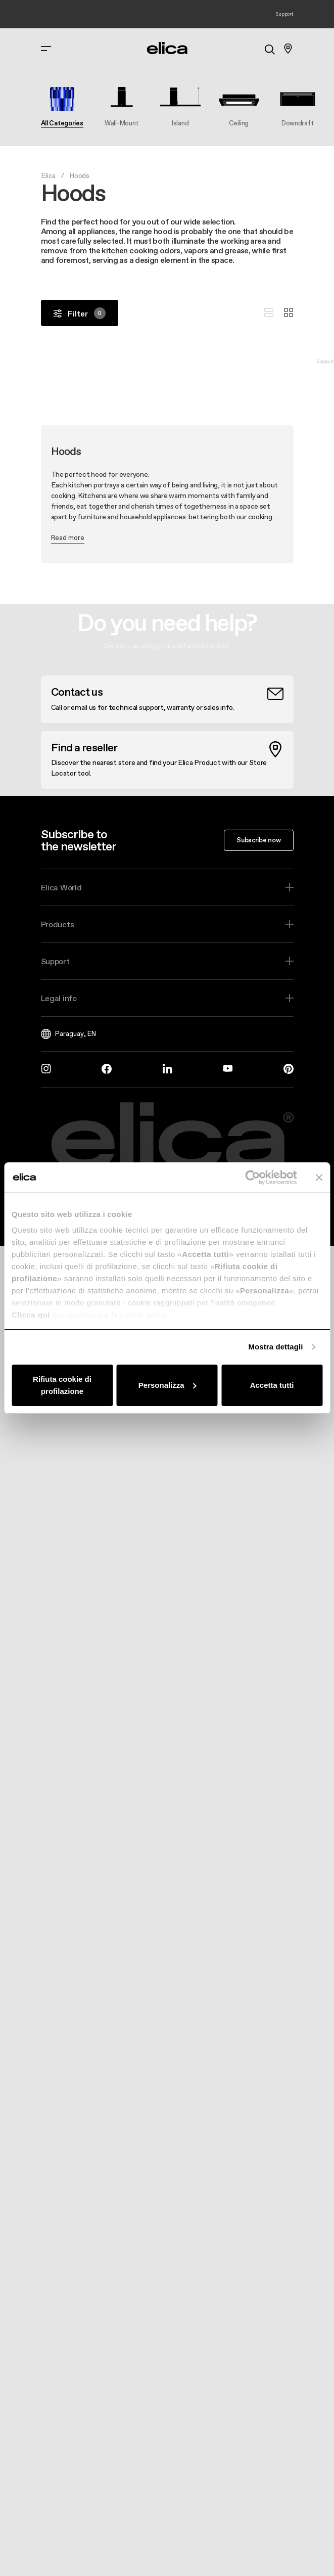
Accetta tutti (272, 1385)
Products (57, 924)
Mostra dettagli (275, 1346)
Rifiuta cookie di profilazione (62, 1385)
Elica (48, 175)
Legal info (59, 998)
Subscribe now (258, 839)
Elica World (61, 887)
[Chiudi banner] (318, 1177)
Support (55, 961)
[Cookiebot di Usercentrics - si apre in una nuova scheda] (252, 1177)
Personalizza (167, 1385)
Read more (67, 537)
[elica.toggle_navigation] (46, 48)
